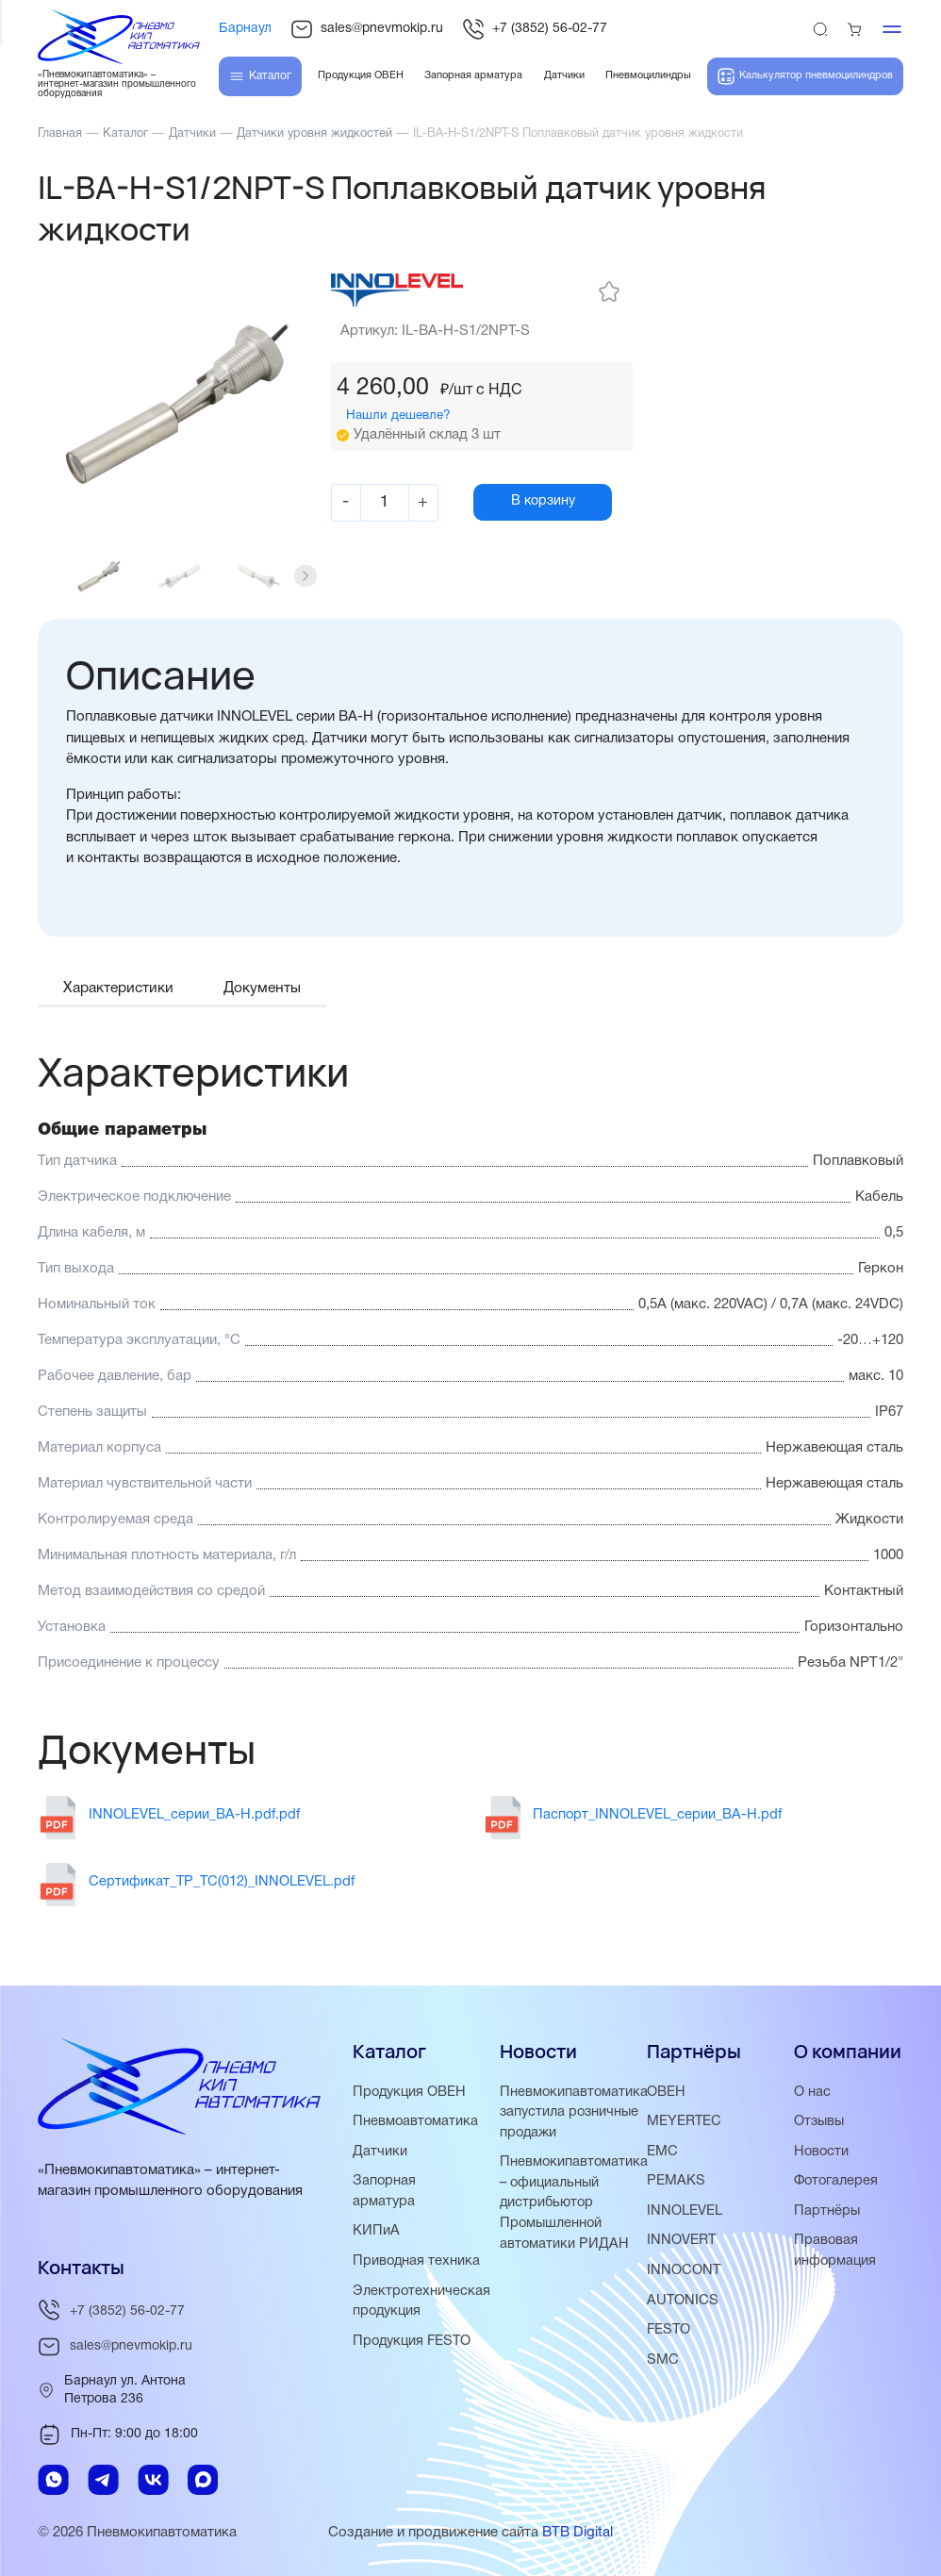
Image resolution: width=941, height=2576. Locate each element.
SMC (663, 2356)
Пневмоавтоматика (416, 2122)
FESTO (669, 2327)
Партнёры (827, 2210)
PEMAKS (676, 2180)
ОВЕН (666, 2093)
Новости (822, 2151)
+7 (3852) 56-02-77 (534, 29)
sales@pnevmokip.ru (366, 29)
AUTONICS (683, 2297)
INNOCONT (684, 2268)
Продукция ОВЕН (411, 2093)
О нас (812, 2093)
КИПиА (376, 2229)
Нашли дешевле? (402, 415)
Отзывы (820, 2122)
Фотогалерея (837, 2180)
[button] (309, 583)
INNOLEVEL (684, 2210)
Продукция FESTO (414, 2357)
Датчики (380, 2151)
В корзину (557, 502)
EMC (662, 2151)
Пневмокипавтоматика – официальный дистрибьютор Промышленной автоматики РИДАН (575, 2201)
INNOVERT (682, 2239)
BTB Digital (577, 2533)
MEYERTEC (684, 2122)
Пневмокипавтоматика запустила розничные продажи (575, 2112)
